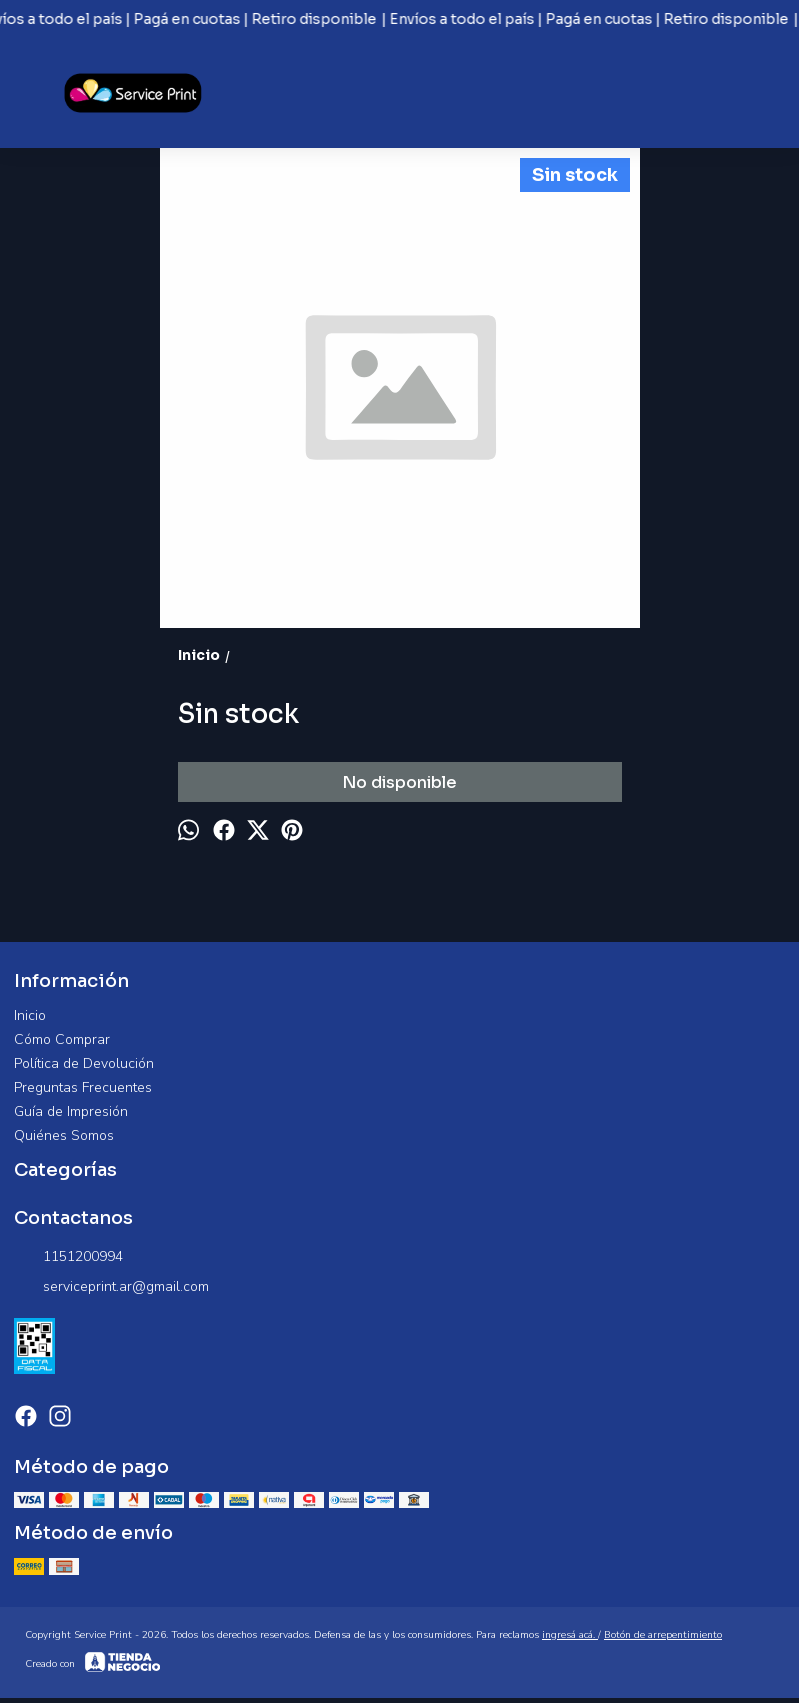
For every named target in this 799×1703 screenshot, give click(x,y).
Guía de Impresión (71, 1111)
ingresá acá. (570, 1635)
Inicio (30, 1015)
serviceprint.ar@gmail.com (111, 1287)
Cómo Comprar (62, 1039)
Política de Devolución (84, 1063)
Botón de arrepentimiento (663, 1635)
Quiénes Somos (64, 1135)
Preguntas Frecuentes (83, 1087)
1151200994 (68, 1257)
